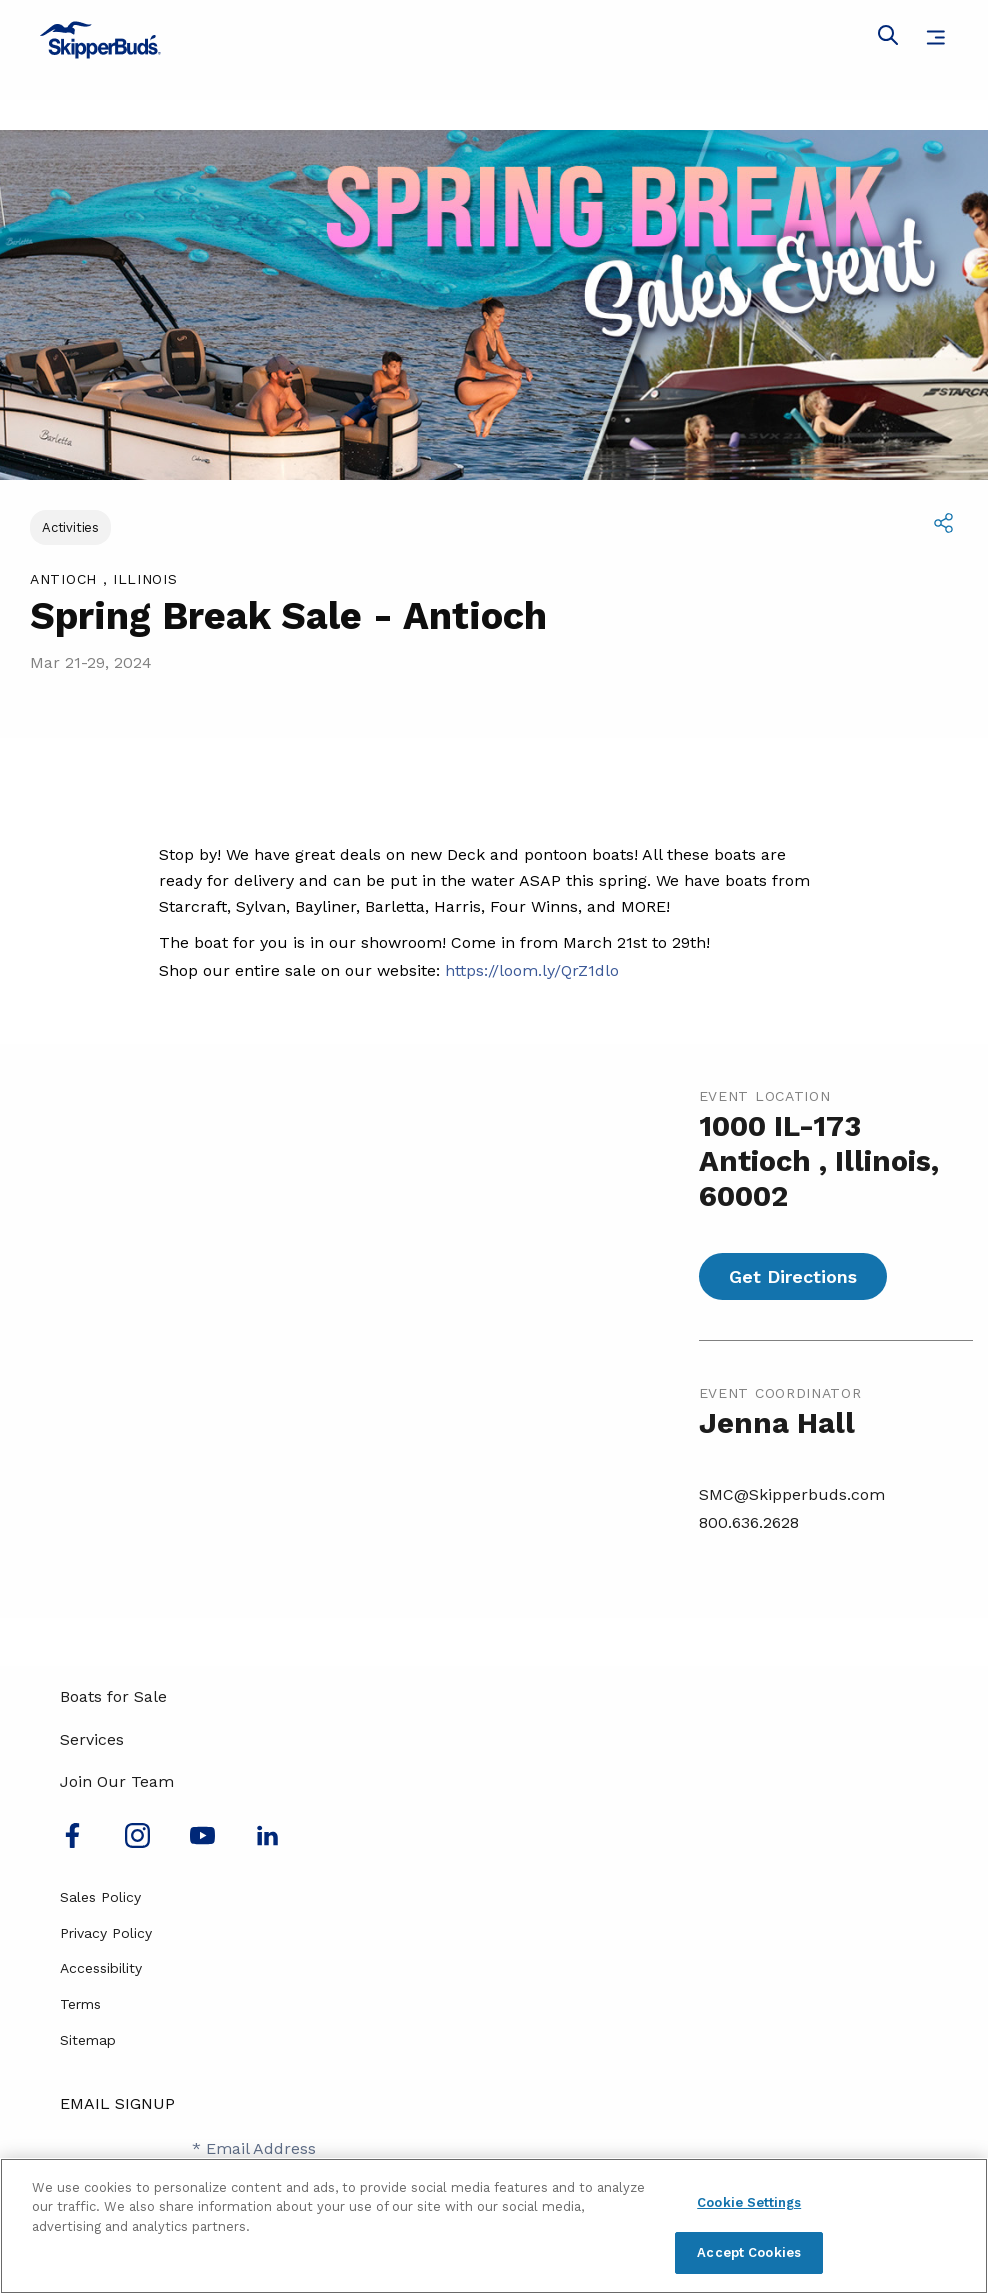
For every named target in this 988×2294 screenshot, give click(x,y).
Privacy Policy (106, 1933)
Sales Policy (100, 1897)
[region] (494, 2226)
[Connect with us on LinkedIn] (267, 1842)
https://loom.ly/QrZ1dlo (532, 970)
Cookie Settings (749, 2202)
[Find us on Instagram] (137, 1842)
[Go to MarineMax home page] (494, 40)
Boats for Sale (113, 1696)
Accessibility (101, 1968)
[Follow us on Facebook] (72, 1842)
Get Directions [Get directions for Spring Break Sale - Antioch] (793, 1276)
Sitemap (88, 2040)
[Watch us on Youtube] (202, 1842)
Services (92, 1739)
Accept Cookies (749, 2252)
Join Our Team (117, 1781)
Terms (80, 2004)
